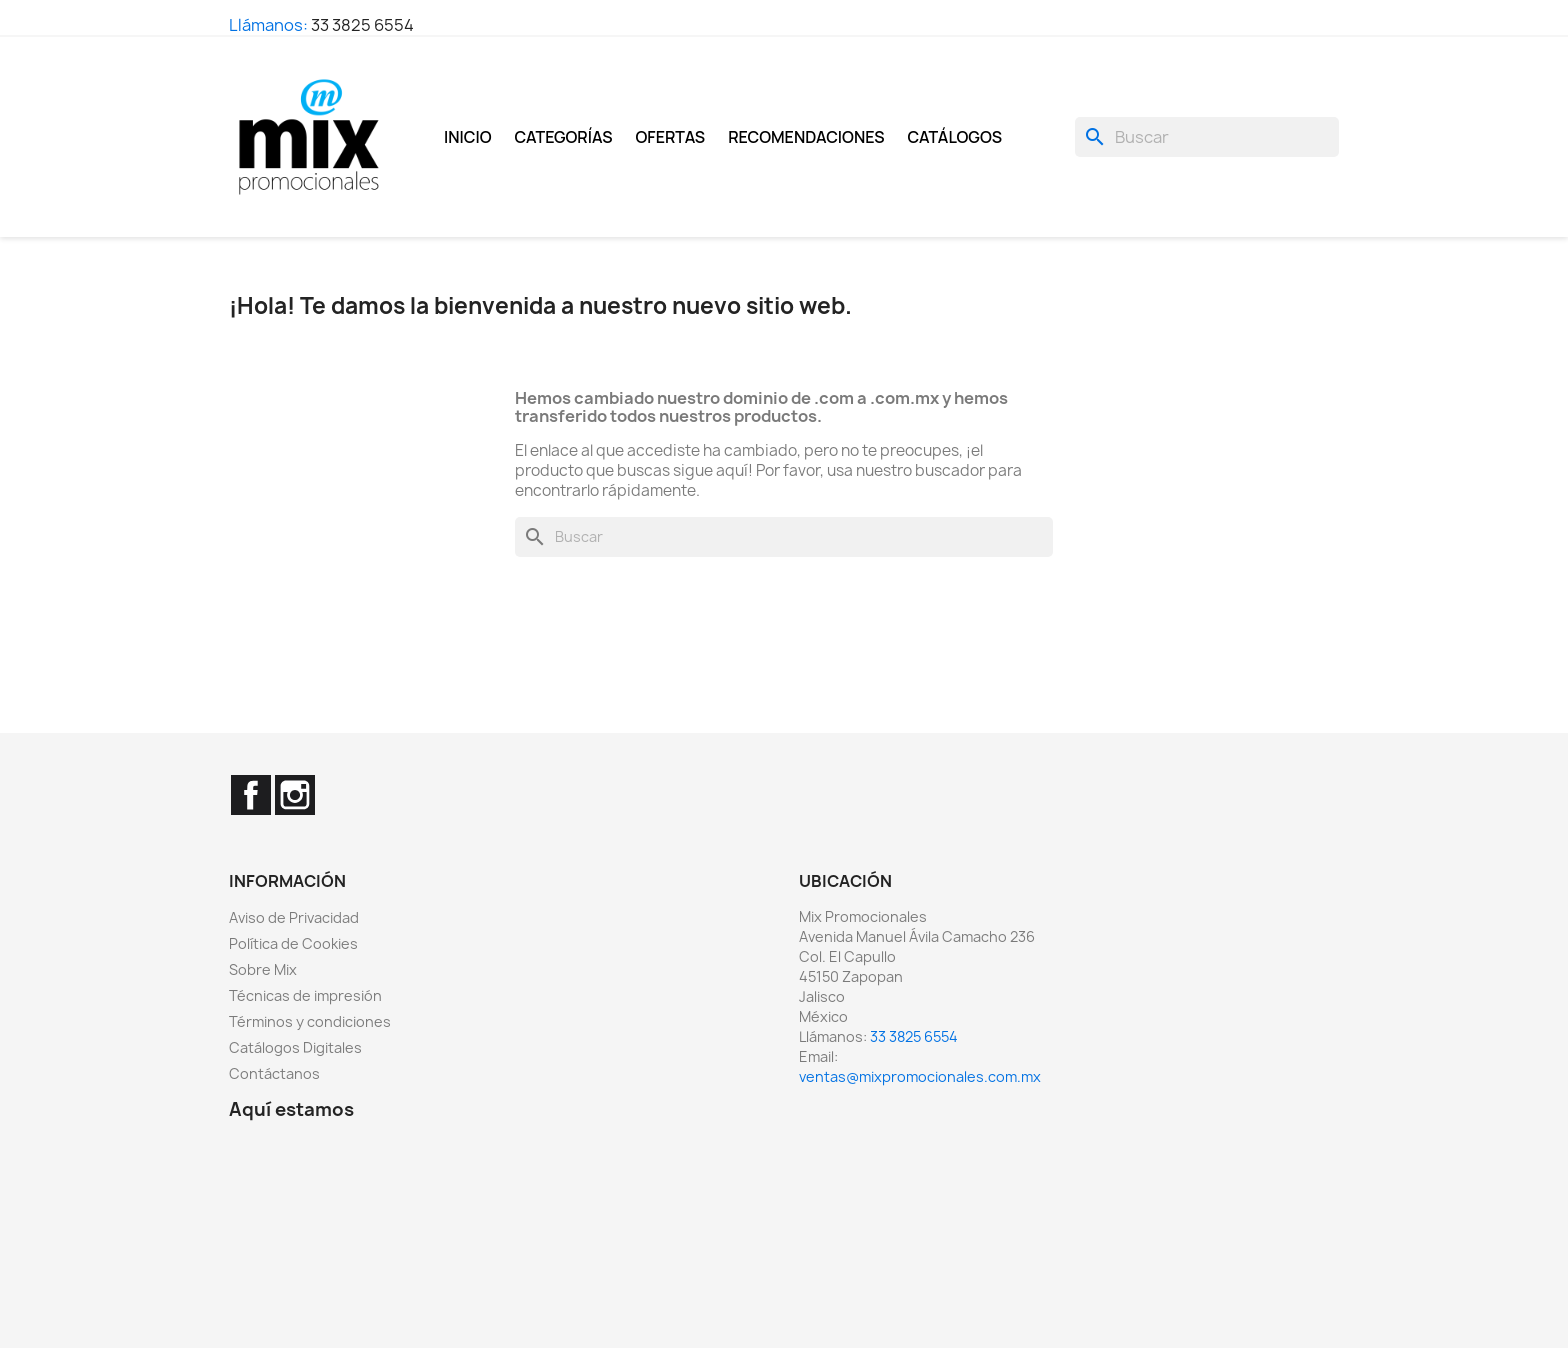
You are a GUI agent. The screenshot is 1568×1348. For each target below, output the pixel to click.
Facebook (251, 795)
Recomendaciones (806, 137)
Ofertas (671, 137)
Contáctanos (274, 1073)
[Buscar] (1207, 137)
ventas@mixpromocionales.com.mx (920, 1076)
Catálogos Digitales (295, 1047)
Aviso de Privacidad (294, 917)
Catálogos (955, 137)
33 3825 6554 (362, 25)
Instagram (295, 795)
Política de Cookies (293, 943)
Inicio (468, 137)
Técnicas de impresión (305, 995)
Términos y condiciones (310, 1021)
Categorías (564, 137)
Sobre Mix (263, 969)
